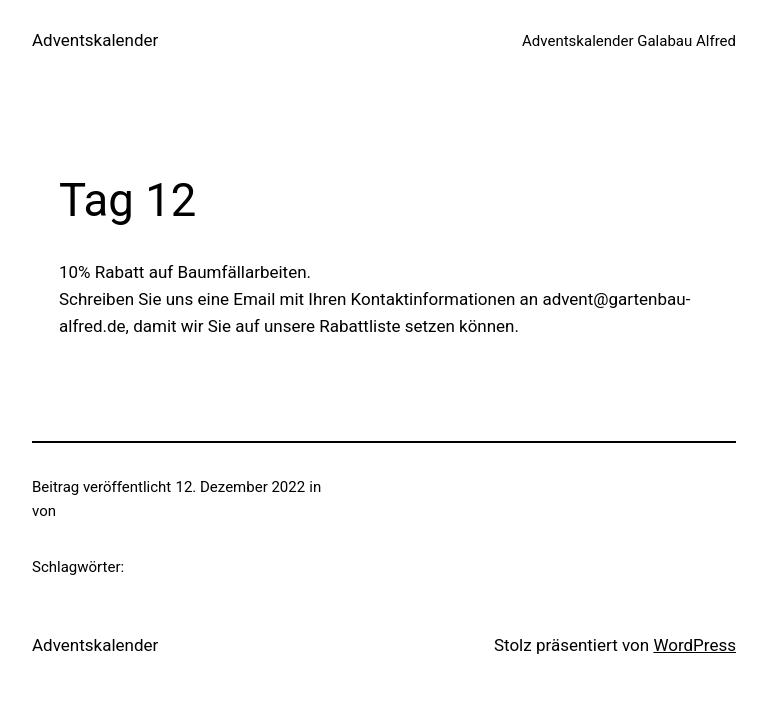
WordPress (694, 645)
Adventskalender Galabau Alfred (629, 41)
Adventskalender (95, 40)
